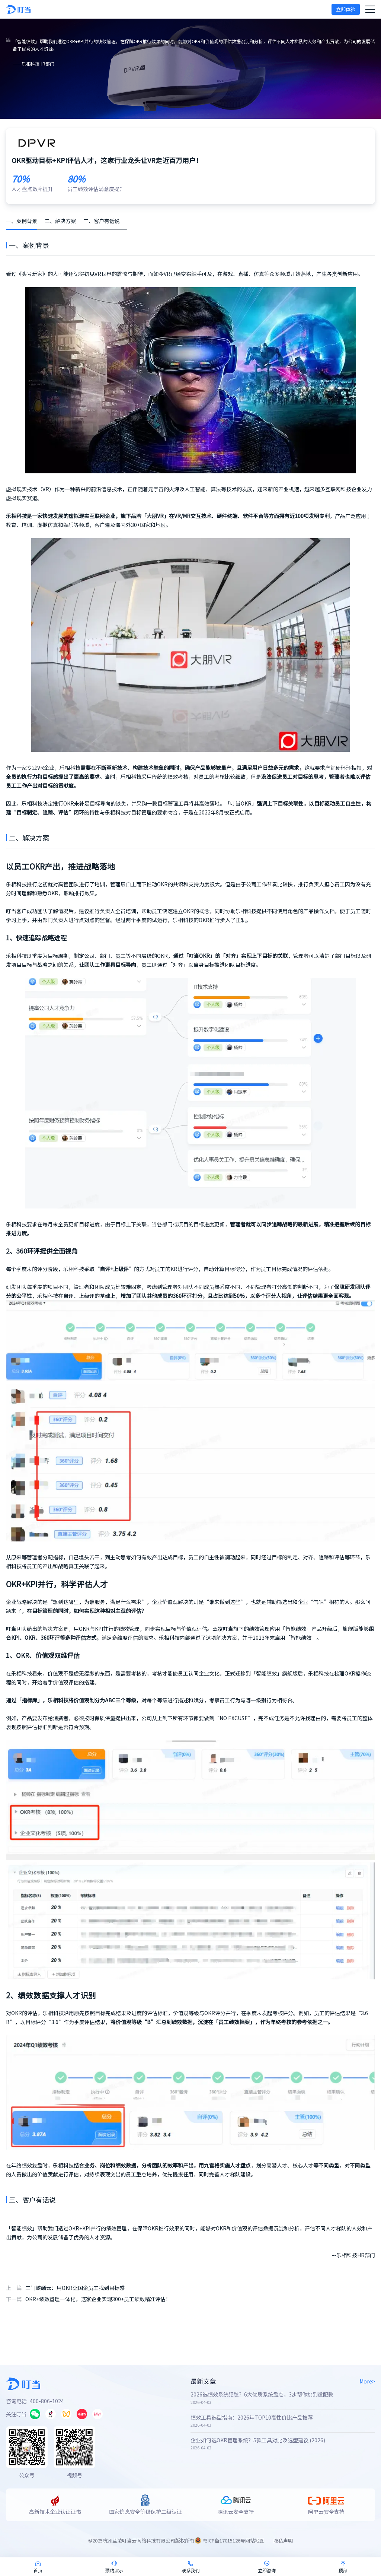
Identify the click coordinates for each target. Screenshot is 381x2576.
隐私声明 (283, 2540)
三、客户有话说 (101, 221)
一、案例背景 (21, 221)
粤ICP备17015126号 (224, 2540)
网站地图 (255, 2540)
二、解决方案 (60, 221)
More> (367, 2381)
